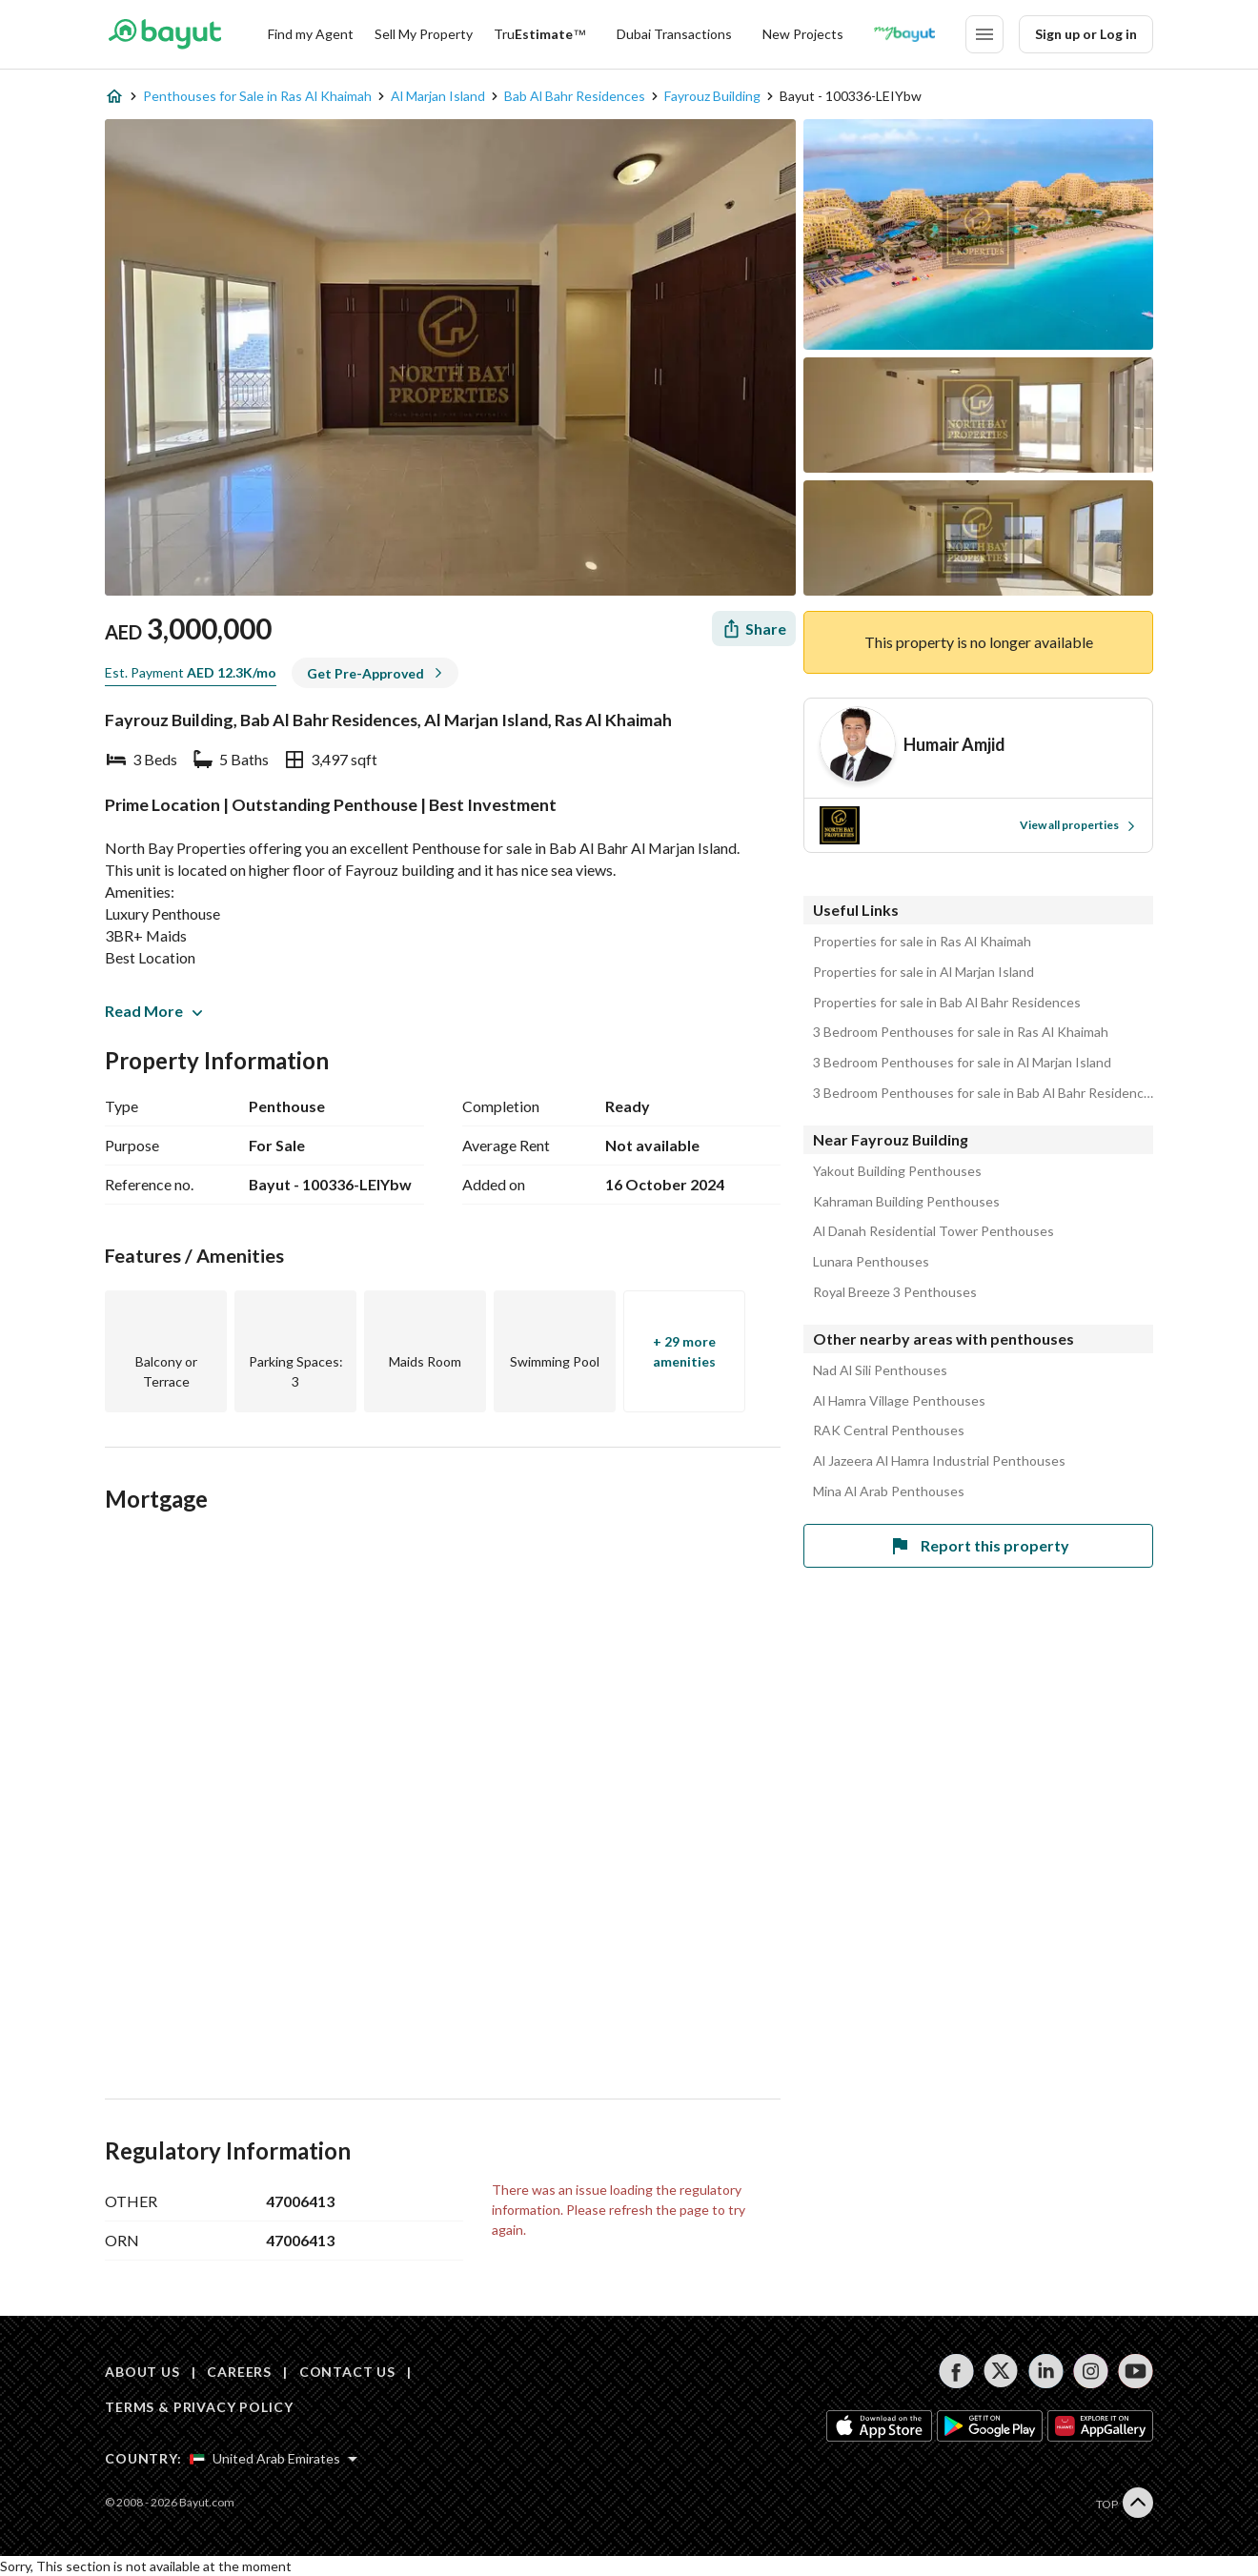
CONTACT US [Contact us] (347, 2371)
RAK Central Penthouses (888, 1430)
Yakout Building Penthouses (897, 1171)
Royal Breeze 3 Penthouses (895, 1292)
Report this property (978, 1545)
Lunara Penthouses (871, 1261)
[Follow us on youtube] (1135, 2371)
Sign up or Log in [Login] (1086, 34)
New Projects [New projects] (802, 34)
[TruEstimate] (539, 34)
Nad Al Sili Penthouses (880, 1370)
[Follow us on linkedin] (1046, 2371)
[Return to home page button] (164, 34)
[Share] (754, 628)
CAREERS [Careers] (239, 2371)
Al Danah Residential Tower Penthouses (933, 1231)
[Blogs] (904, 34)
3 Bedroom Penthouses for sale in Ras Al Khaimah (960, 1032)
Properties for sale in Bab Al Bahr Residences (947, 1002)
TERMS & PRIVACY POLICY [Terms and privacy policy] (199, 2407)
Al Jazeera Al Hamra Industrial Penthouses (939, 1461)
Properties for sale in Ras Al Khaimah (922, 941)
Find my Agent (311, 34)
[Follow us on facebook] (956, 2371)
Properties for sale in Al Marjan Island (923, 972)
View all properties (1078, 825)
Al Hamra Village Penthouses (899, 1401)
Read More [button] (153, 1011)
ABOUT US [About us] (142, 2371)
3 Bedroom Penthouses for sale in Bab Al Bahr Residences (983, 1093)
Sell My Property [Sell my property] (424, 34)
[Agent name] (954, 745)
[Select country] (273, 2458)
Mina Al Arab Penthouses (888, 1491)
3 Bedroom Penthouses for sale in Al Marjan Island (962, 1062)
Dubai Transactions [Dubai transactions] (674, 34)
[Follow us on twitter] (1001, 2371)
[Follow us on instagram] (1090, 2371)
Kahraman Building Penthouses (906, 1201)
